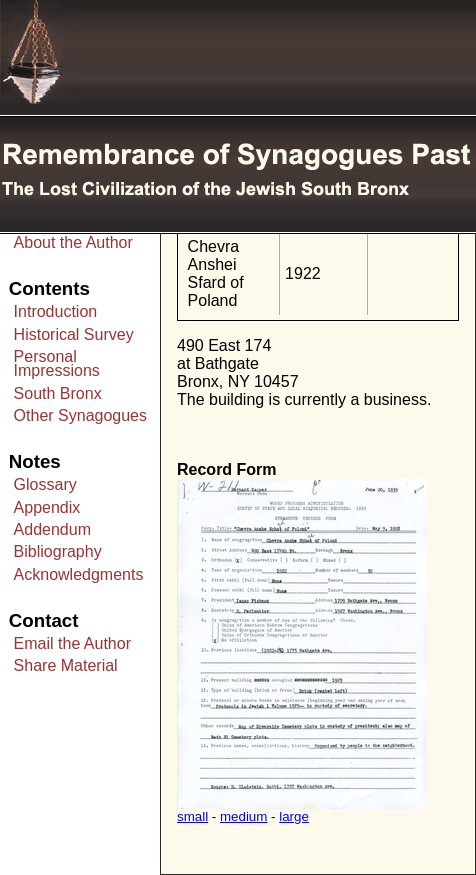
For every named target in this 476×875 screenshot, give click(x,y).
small (192, 816)
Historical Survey (74, 334)
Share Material (66, 665)
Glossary (45, 484)
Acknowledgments (79, 574)
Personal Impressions (57, 363)
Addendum (52, 529)
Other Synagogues (80, 415)
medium (243, 816)
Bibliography (58, 551)
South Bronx (58, 393)
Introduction (56, 311)
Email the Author (72, 643)
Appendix (47, 507)
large (294, 816)
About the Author (73, 242)
